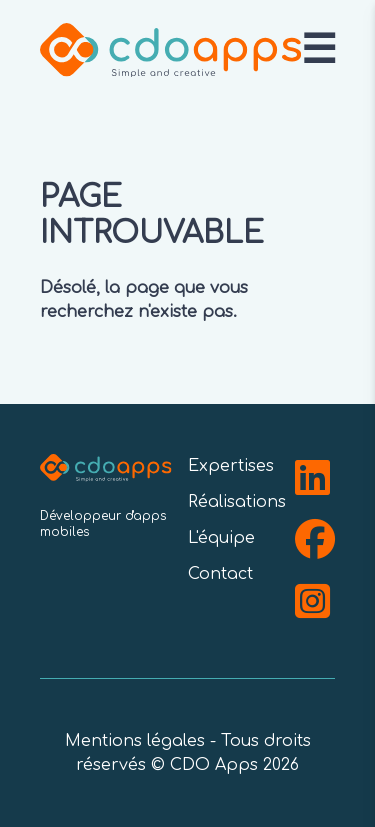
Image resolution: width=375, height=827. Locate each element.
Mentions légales (135, 741)
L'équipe (221, 538)
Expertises (231, 466)
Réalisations (237, 502)
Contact (220, 574)
